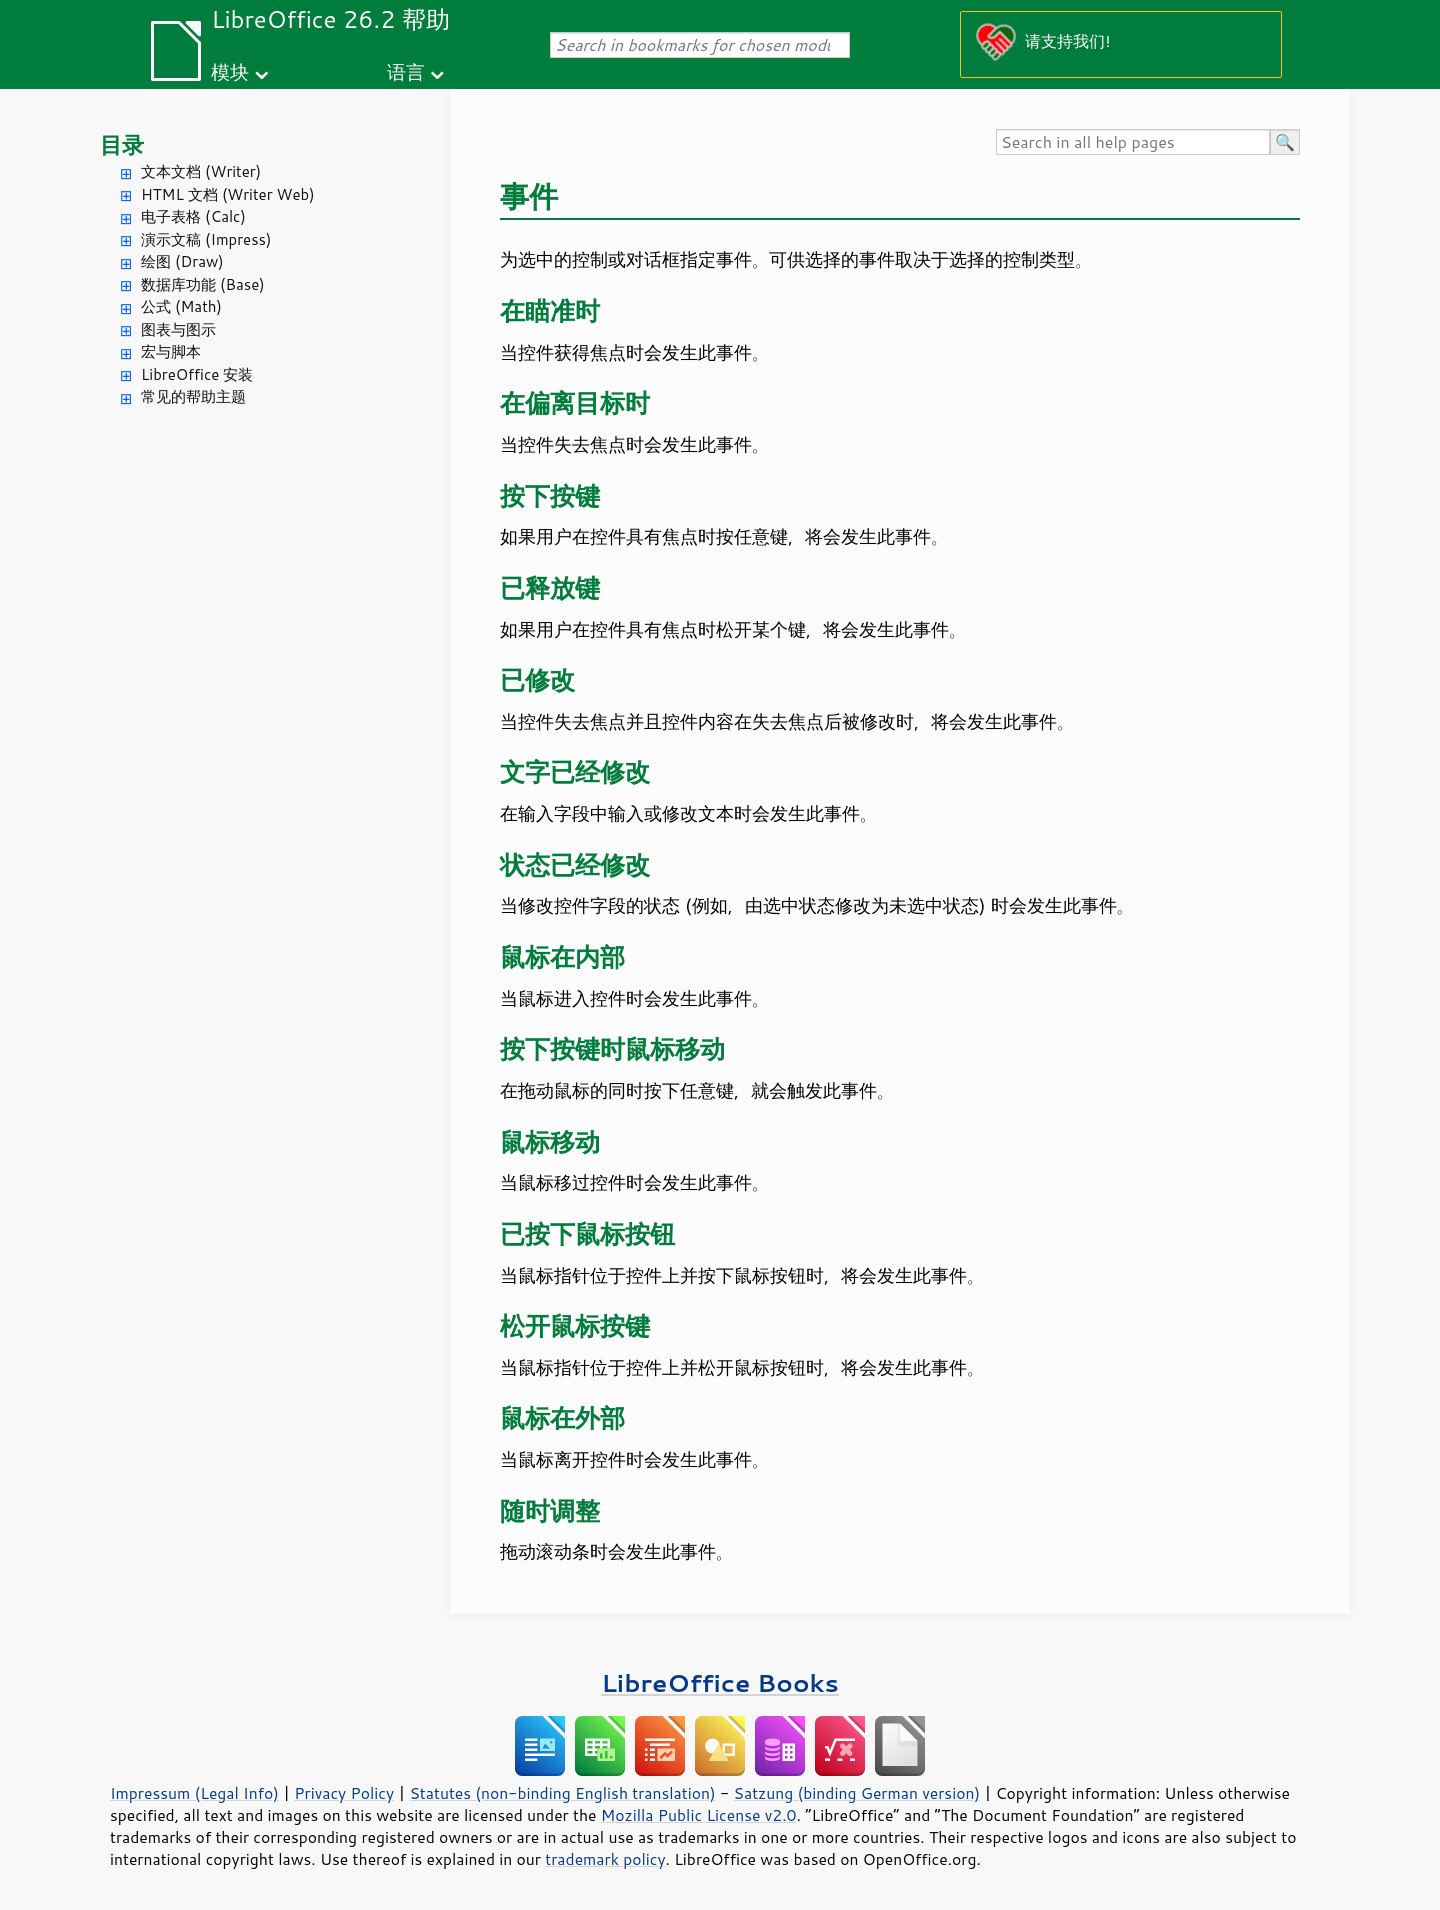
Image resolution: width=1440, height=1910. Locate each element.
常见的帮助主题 (193, 396)
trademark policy (605, 1859)
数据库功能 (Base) (203, 284)
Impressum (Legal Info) (194, 1793)
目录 (122, 144)
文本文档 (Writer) (201, 171)
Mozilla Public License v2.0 (699, 1815)
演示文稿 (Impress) (206, 239)
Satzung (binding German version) (857, 1793)
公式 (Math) (181, 306)
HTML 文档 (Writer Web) (228, 194)
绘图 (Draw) (182, 261)
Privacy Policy (344, 1793)
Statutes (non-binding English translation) (562, 1793)
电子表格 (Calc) (193, 216)
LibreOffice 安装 (197, 374)
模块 (230, 71)
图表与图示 (178, 329)
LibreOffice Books (720, 1682)
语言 (406, 71)
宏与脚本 (171, 351)
